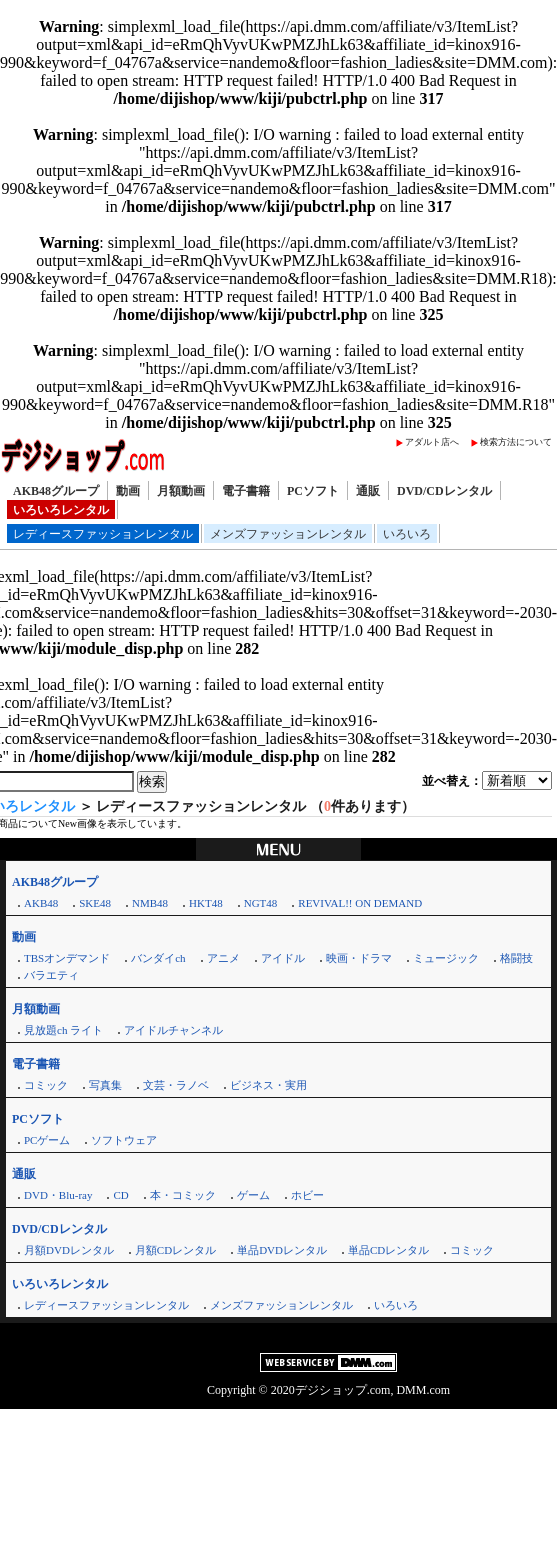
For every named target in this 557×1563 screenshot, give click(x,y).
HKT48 (206, 903)
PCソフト (313, 491)
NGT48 (261, 903)
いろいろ (407, 534)
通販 (368, 491)
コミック (46, 1085)
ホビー (307, 1195)
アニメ (223, 958)
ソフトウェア (124, 1140)
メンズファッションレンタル (288, 534)
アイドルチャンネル (173, 1030)
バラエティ (51, 975)
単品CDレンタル (388, 1250)
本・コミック (183, 1195)
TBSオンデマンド (67, 958)
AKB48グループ (56, 491)
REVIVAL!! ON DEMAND (360, 903)
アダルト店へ (432, 442)
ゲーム (253, 1195)
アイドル (283, 958)
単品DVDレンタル (282, 1250)
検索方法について (516, 442)
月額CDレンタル (175, 1250)
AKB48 (41, 903)
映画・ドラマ (359, 958)
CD (120, 1195)
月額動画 (181, 491)
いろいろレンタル (61, 510)
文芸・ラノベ (176, 1085)
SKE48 (95, 903)
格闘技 (516, 958)
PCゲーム (47, 1140)
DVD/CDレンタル (444, 491)
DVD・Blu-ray (58, 1195)
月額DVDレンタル (69, 1250)
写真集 (105, 1085)
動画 (128, 491)
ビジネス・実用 (268, 1085)
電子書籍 (246, 491)
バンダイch (158, 958)
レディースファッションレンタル (103, 534)
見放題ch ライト (63, 1030)
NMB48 (150, 903)
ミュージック (446, 958)
